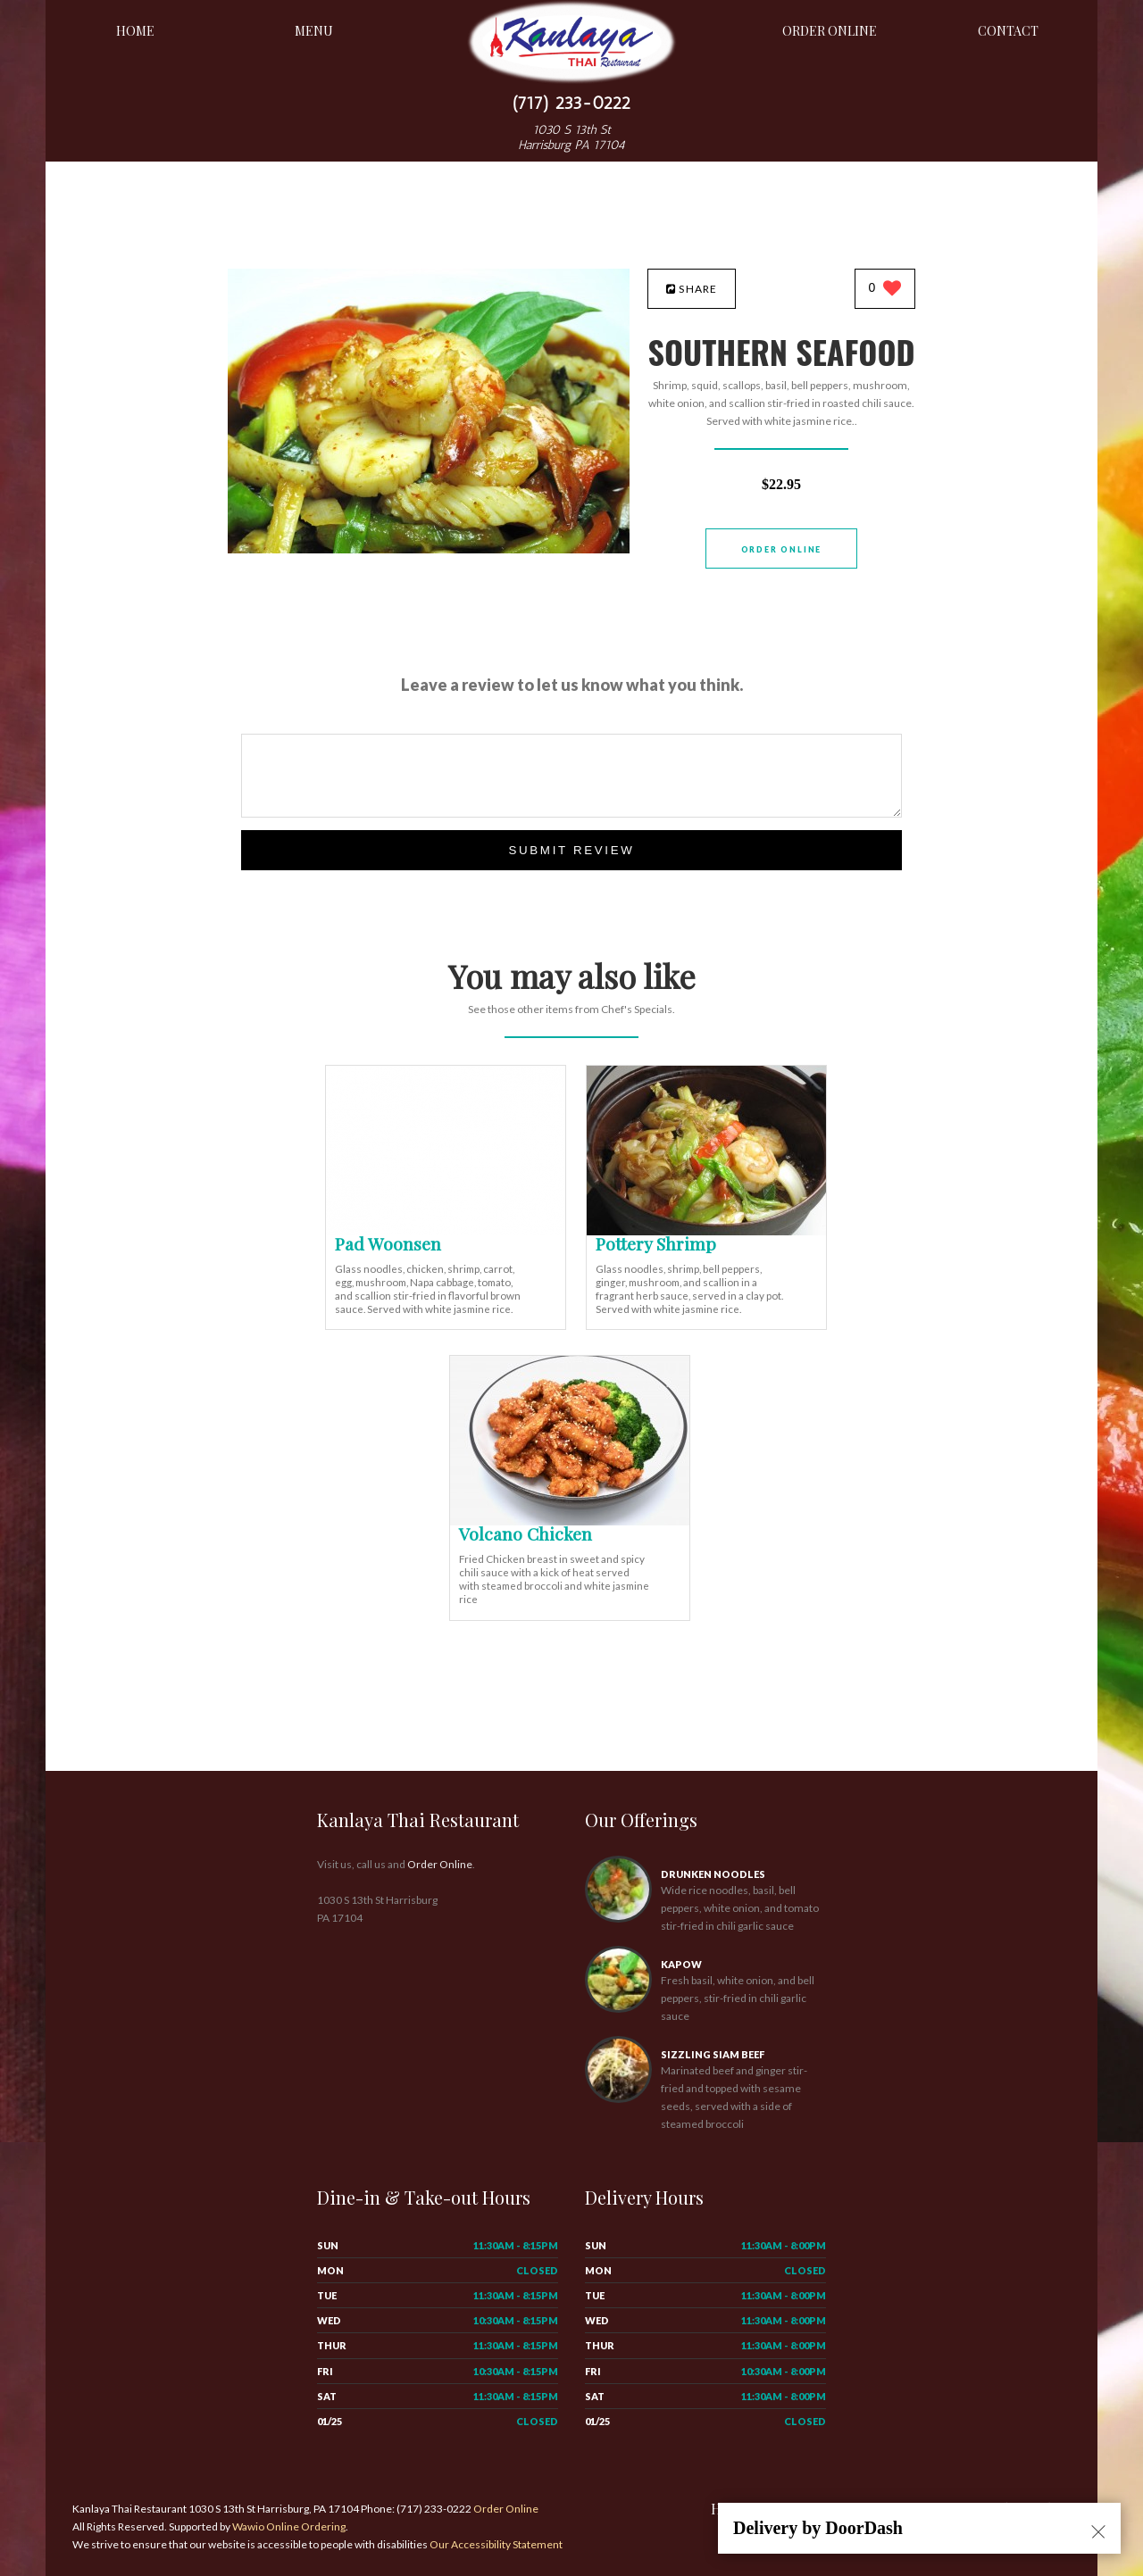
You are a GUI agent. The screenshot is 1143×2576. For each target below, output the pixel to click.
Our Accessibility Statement (495, 2544)
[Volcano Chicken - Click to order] (569, 1521)
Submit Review (571, 850)
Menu (314, 30)
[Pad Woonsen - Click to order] (445, 1231)
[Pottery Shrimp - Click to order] (706, 1231)
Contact (1008, 30)
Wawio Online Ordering (289, 2526)
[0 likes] (885, 290)
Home (135, 30)
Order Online (829, 30)
